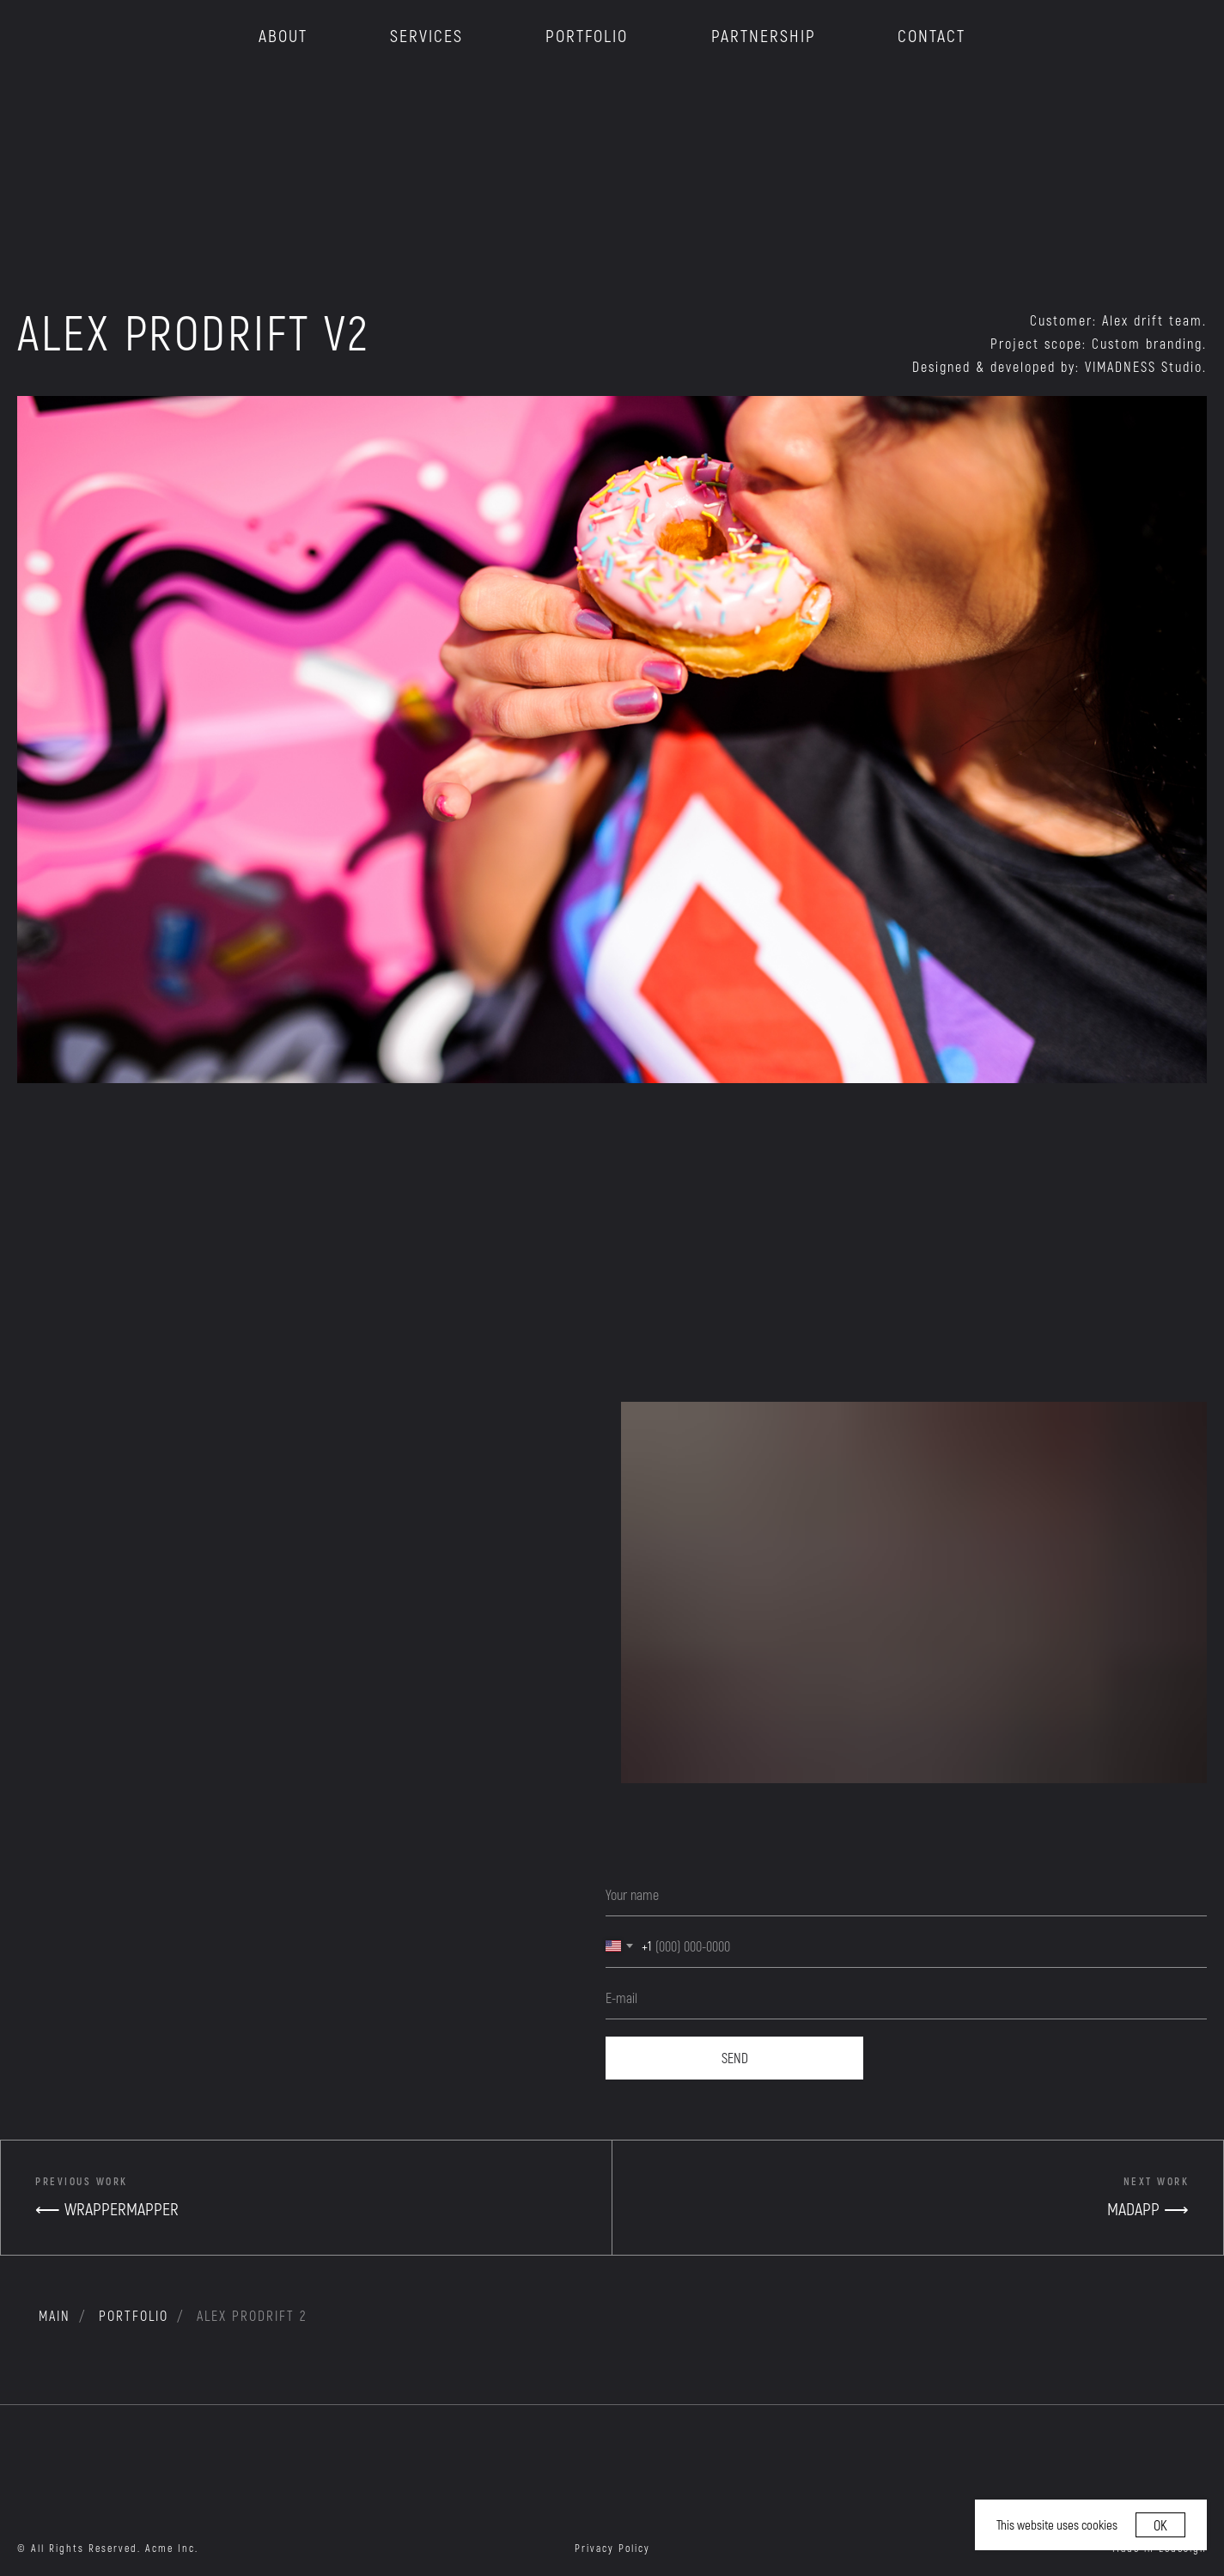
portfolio (133, 2315)
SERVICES (426, 35)
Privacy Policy (612, 2548)
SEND (735, 2057)
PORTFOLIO (586, 35)
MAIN (54, 2315)
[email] (906, 1997)
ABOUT (283, 35)
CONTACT (931, 35)
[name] (906, 1894)
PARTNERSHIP (763, 35)
